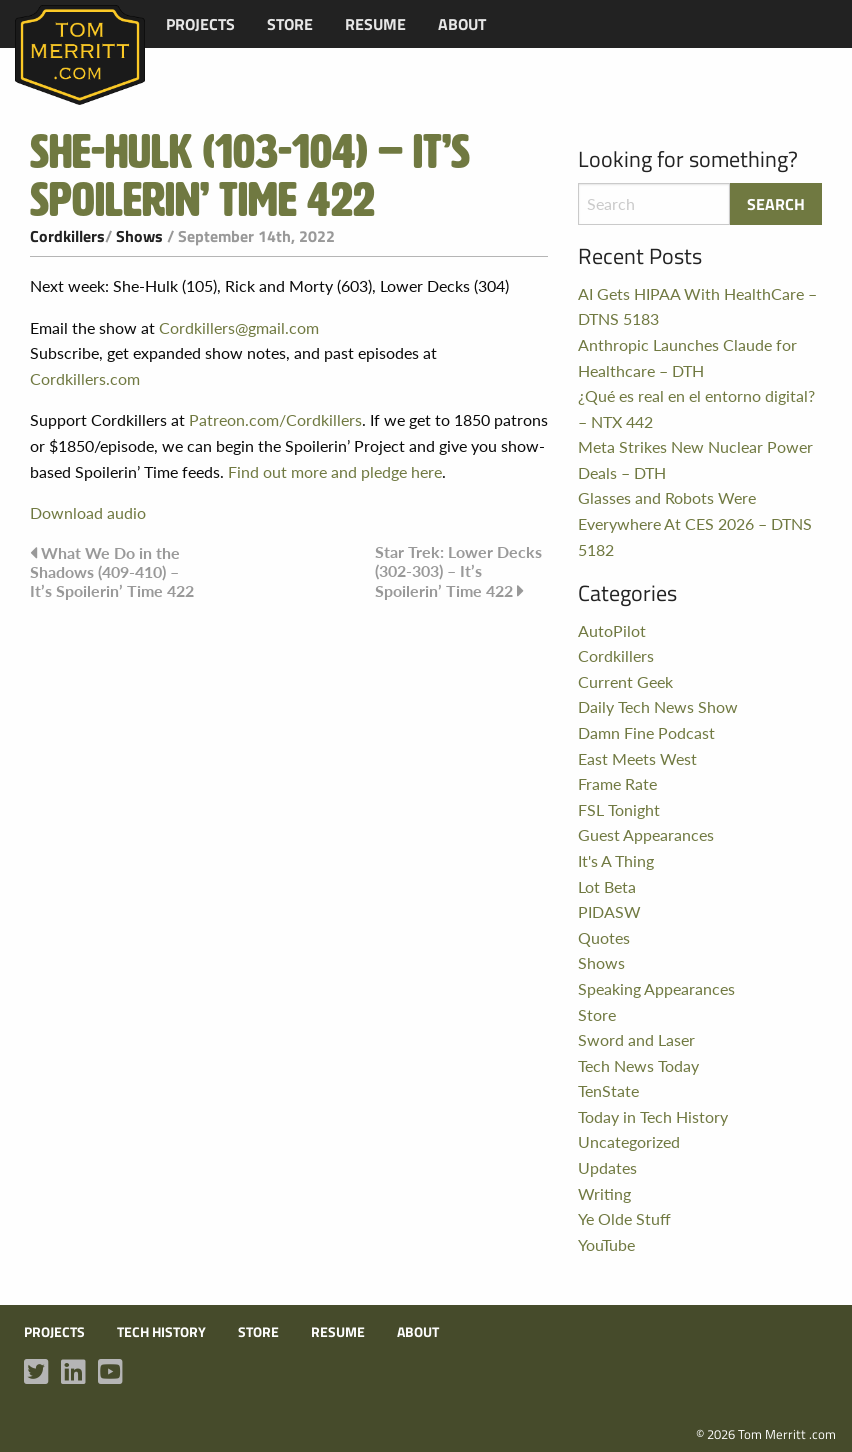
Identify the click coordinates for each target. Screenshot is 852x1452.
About (462, 24)
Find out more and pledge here (335, 471)
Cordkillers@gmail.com (239, 327)
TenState (608, 1090)
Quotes (604, 937)
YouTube (606, 1244)
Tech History (161, 1332)
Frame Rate (617, 783)
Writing (604, 1193)
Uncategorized (629, 1141)
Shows (139, 236)
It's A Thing (616, 860)
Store (290, 24)
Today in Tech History (653, 1116)
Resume (375, 24)
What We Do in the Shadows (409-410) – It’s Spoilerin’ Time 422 (112, 571)
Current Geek (625, 681)
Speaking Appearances (656, 988)
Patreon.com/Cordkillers (275, 419)
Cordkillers (67, 236)
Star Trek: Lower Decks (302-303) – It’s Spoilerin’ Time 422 (458, 571)
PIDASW (609, 911)
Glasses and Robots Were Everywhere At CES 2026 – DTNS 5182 (695, 523)
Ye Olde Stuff (624, 1218)
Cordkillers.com (85, 378)
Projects (200, 24)
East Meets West (637, 758)
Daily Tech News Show (658, 706)
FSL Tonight (619, 809)
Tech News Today (638, 1065)
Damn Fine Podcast (646, 732)
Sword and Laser (636, 1039)
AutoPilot (612, 630)
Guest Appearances (646, 834)
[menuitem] (200, 24)
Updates (607, 1167)
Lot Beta (607, 886)
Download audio (88, 512)
